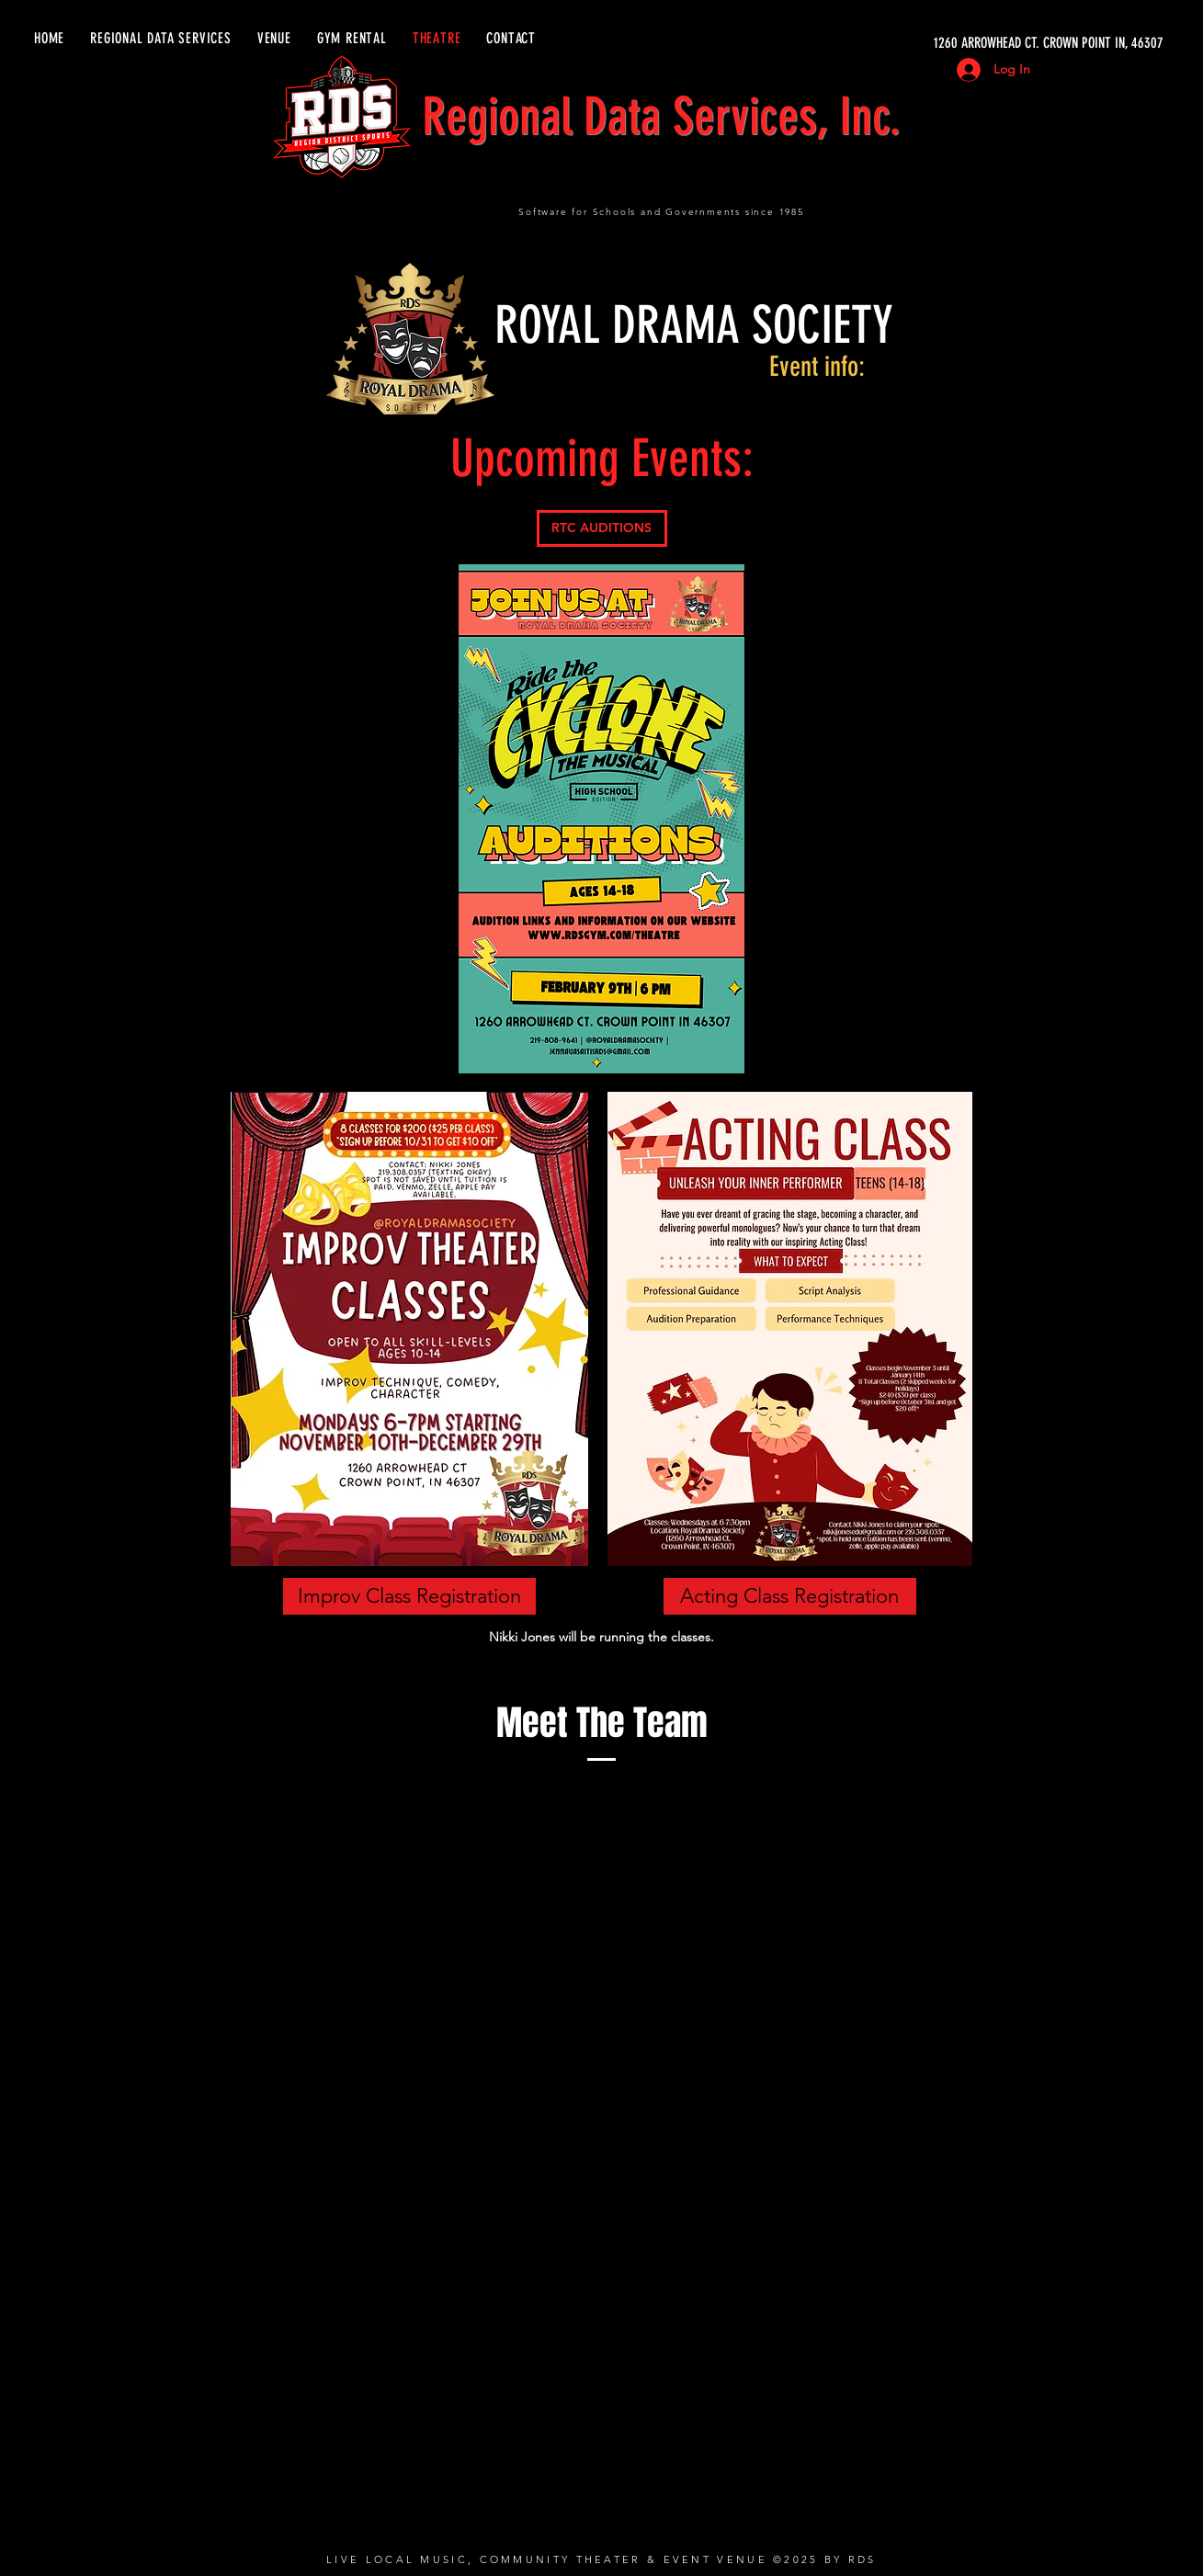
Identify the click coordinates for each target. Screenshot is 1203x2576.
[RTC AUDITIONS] (602, 528)
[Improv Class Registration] (409, 1596)
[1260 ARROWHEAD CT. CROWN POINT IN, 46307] (990, 43)
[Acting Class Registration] (790, 1596)
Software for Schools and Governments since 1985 (661, 212)
